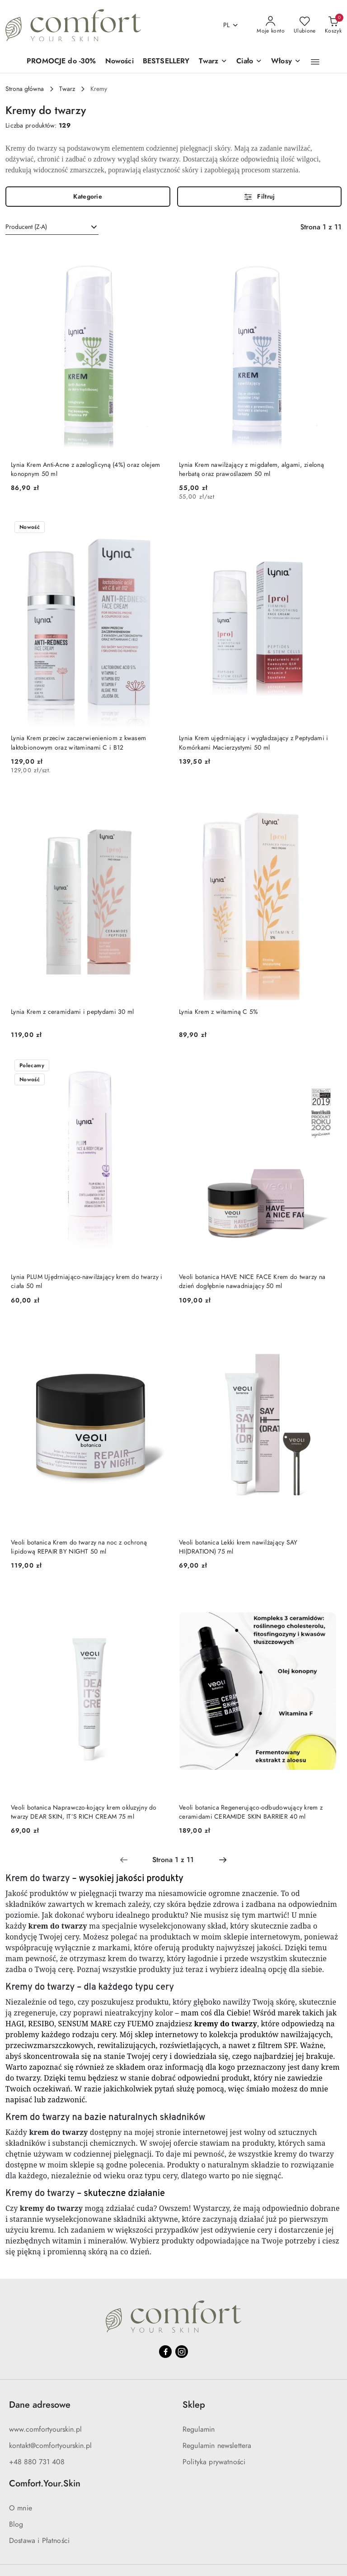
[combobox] (51, 227)
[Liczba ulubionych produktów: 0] (305, 25)
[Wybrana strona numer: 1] (173, 1860)
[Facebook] (165, 2351)
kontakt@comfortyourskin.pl (50, 2446)
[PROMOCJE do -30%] (61, 61)
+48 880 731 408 (37, 2462)
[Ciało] (249, 61)
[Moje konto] (271, 25)
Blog (16, 2524)
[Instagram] (181, 2351)
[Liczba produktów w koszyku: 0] (333, 25)
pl (231, 25)
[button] (315, 62)
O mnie (20, 2508)
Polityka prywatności (214, 2462)
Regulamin (199, 2429)
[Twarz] (213, 61)
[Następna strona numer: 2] (223, 1860)
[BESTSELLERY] (166, 61)
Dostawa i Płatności (39, 2541)
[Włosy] (286, 61)
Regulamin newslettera (217, 2446)
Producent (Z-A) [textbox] (26, 227)
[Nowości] (119, 61)
